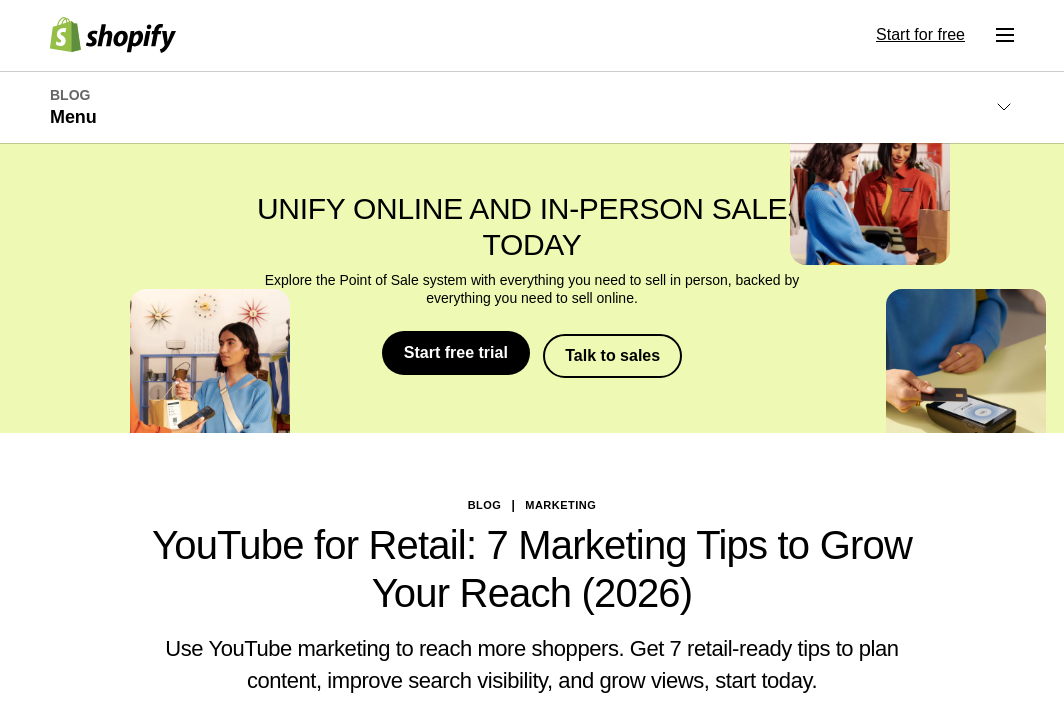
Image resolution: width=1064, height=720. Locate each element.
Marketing (560, 502)
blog (485, 502)
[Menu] (1005, 35)
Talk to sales (614, 352)
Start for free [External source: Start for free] (920, 34)
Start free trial (455, 352)
